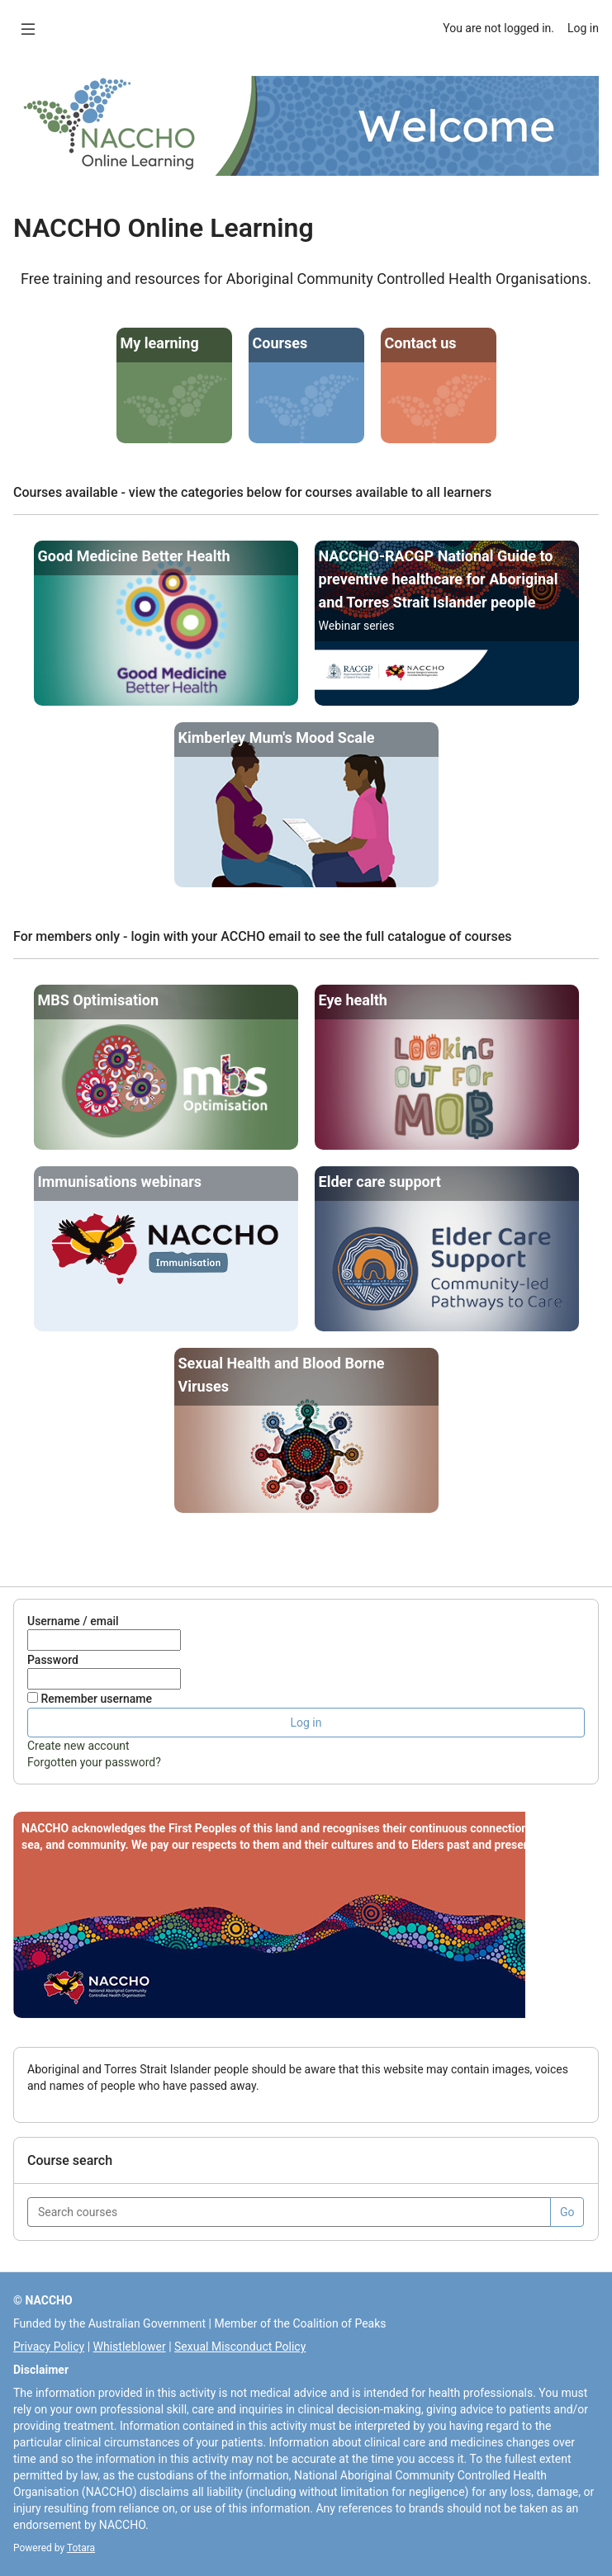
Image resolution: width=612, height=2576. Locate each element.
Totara (81, 2548)
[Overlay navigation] (28, 28)
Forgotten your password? (94, 1762)
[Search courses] (289, 2212)
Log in (583, 28)
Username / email (73, 1621)
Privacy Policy (48, 2346)
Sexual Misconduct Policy (240, 2346)
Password (52, 1659)
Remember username (95, 1698)
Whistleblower (129, 2346)
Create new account (78, 1745)
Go (567, 2212)
